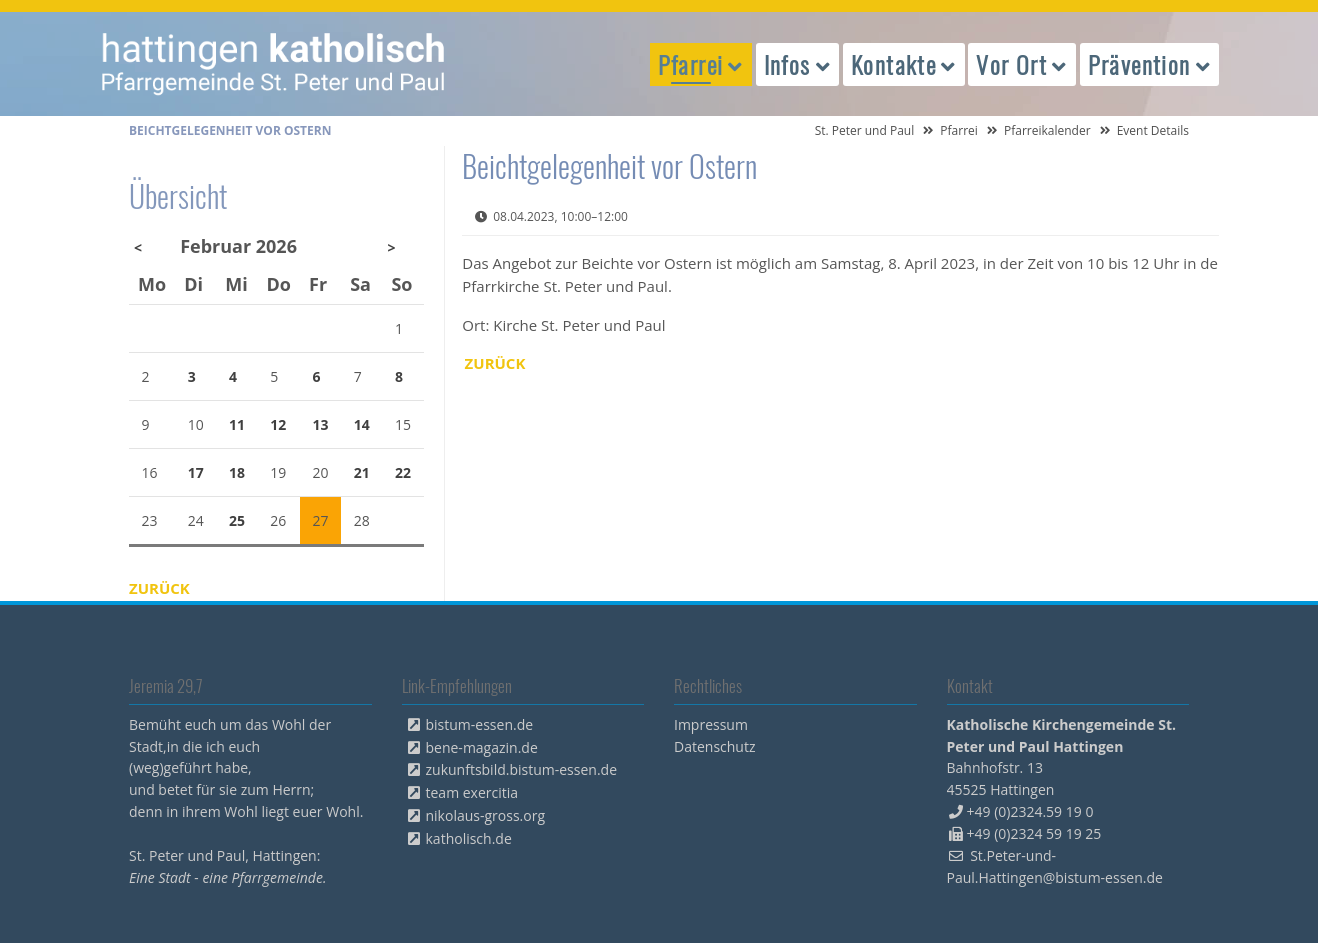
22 (403, 472)
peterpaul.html (274, 64)
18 (237, 472)
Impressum (711, 724)
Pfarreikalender (1047, 130)
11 (237, 424)
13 (321, 424)
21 (362, 472)
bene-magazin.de (482, 747)
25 (237, 520)
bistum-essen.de (480, 724)
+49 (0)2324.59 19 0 (1030, 811)
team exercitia (472, 792)
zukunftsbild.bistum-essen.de (522, 769)
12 (278, 424)
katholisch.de (469, 838)
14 (362, 424)
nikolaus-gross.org (486, 815)
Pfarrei (959, 130)
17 (196, 472)
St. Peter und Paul (865, 130)
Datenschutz (714, 746)
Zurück (495, 363)
